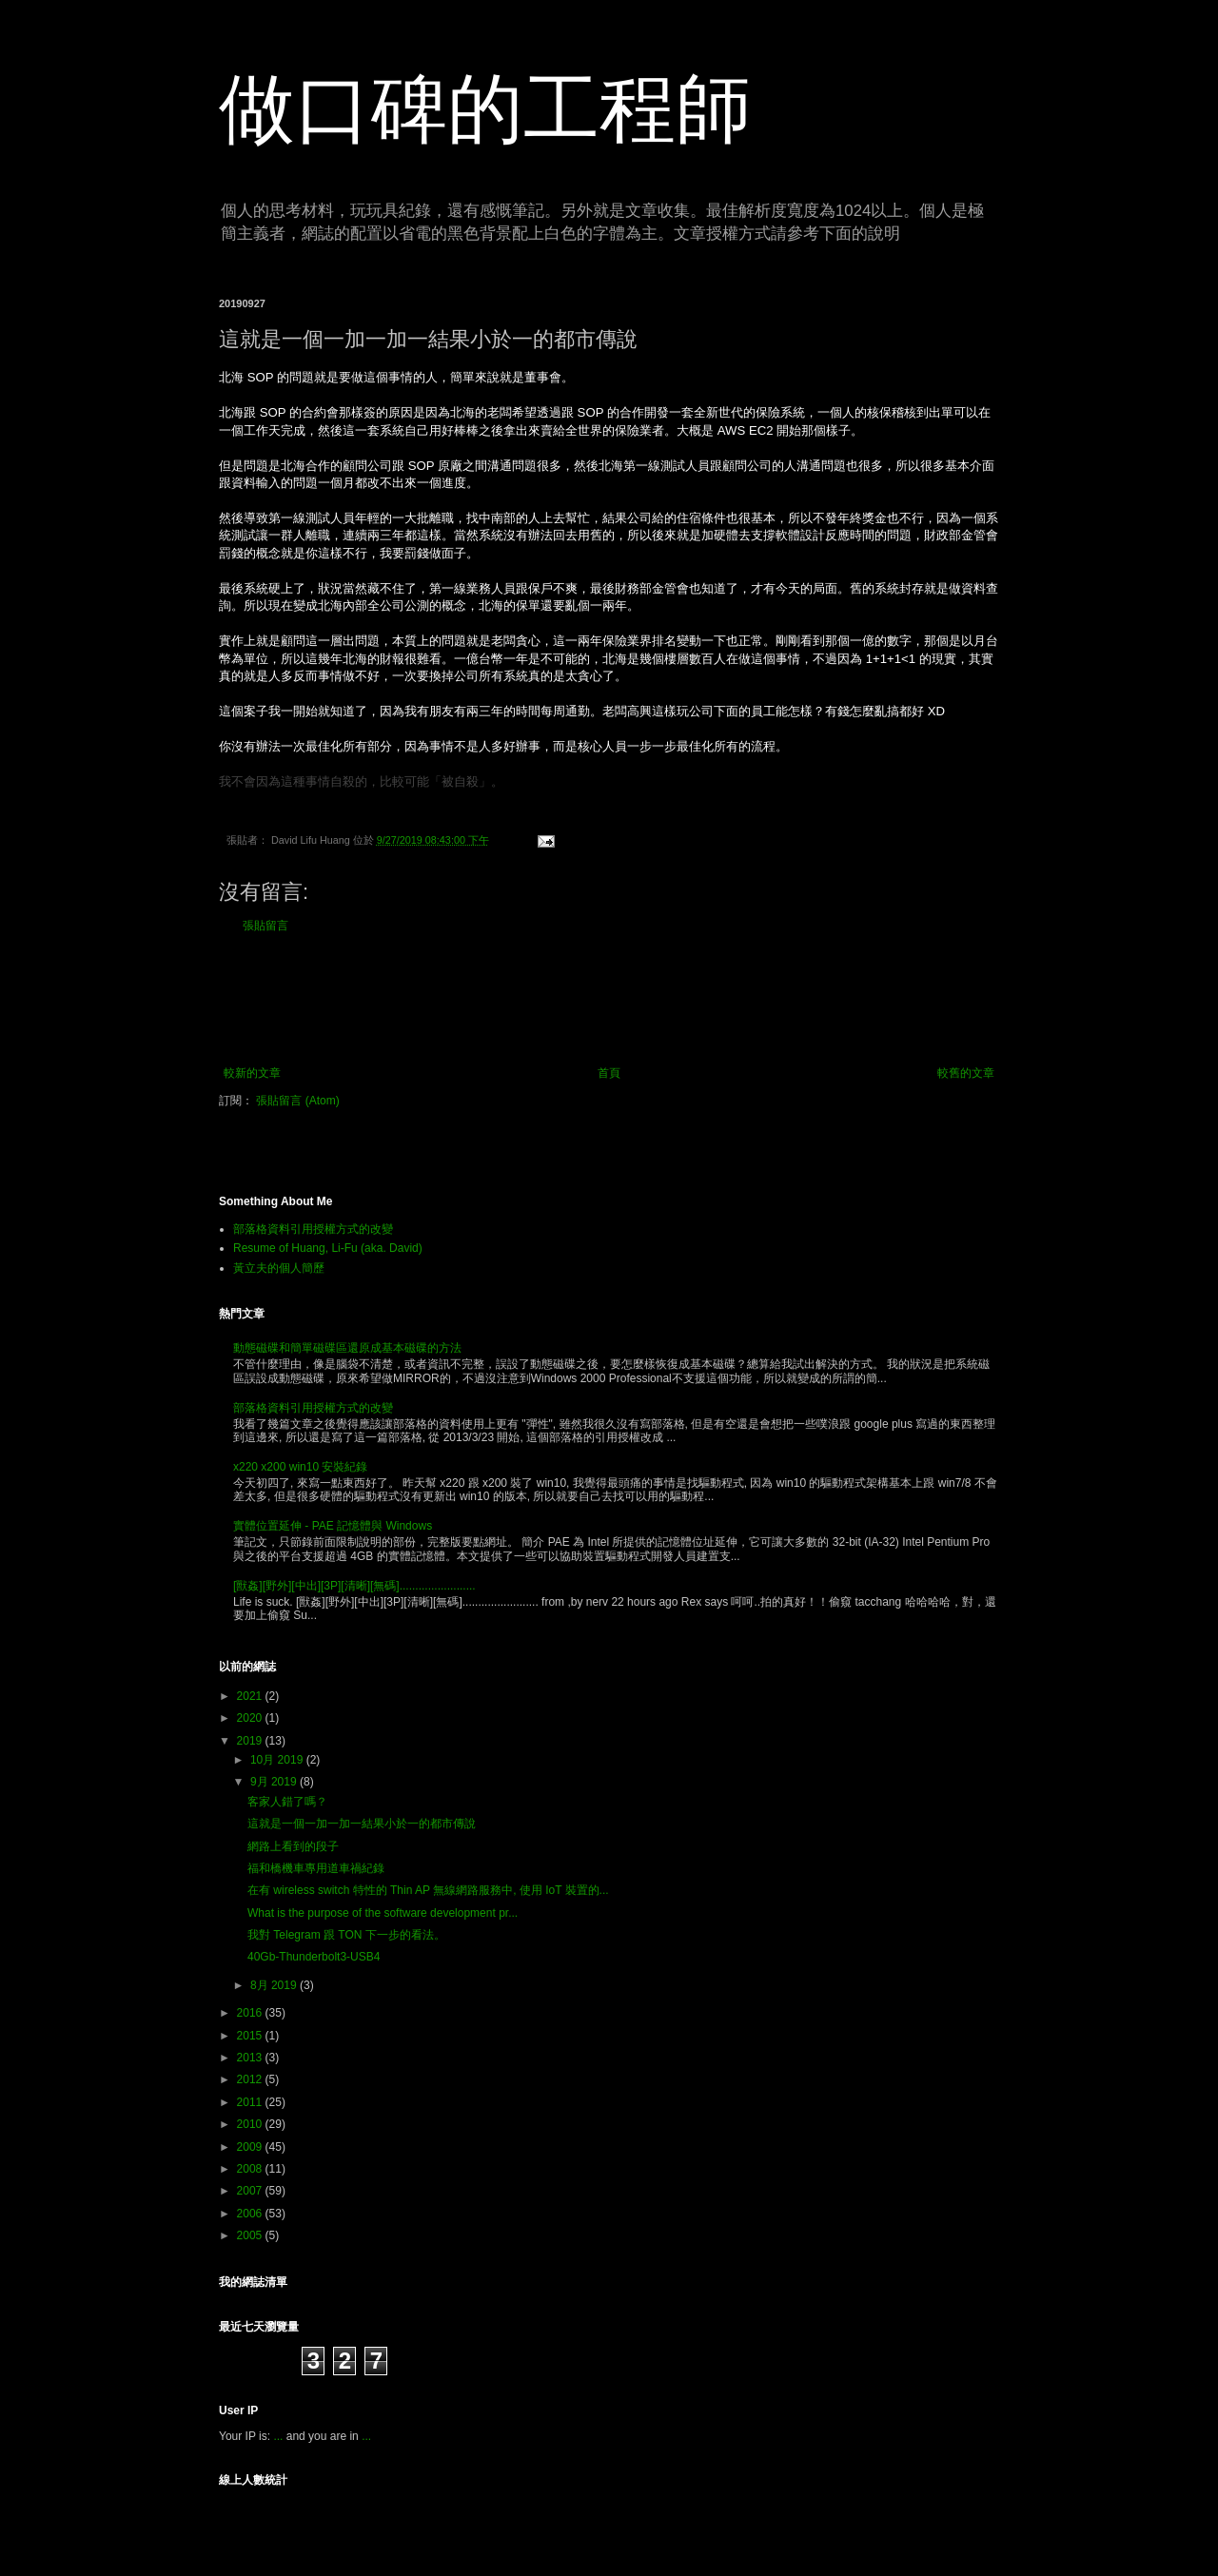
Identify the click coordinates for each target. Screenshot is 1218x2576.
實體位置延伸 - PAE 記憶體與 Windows (332, 1525)
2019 (251, 1740)
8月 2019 (275, 1985)
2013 (251, 2057)
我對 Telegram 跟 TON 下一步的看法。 (346, 1935)
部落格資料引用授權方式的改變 (313, 1229)
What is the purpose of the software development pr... (382, 1913)
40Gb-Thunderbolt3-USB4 (313, 1956)
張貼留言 (265, 925)
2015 (251, 2035)
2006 (251, 2213)
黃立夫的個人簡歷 (278, 1268)
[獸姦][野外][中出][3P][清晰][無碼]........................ (354, 1585)
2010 (251, 2124)
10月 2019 (278, 1759)
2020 (251, 1718)
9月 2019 (275, 1781)
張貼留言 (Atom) (297, 1100)
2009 (251, 2147)
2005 (251, 2235)
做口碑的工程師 (485, 109)
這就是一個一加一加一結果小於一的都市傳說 (361, 1823)
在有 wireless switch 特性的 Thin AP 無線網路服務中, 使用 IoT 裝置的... (428, 1890)
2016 (251, 2013)
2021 (251, 1696)
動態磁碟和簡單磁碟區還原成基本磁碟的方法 (347, 1348)
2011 (251, 2102)
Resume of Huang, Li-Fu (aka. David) (327, 1248)
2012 (251, 2079)
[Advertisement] (609, 1000)
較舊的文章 (965, 1073)
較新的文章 (252, 1073)
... (278, 2436)
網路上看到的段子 (293, 1846)
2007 (251, 2190)
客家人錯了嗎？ (287, 1801)
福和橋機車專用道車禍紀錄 (315, 1868)
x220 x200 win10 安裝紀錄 (300, 1466)
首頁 (609, 1073)
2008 (251, 2169)
